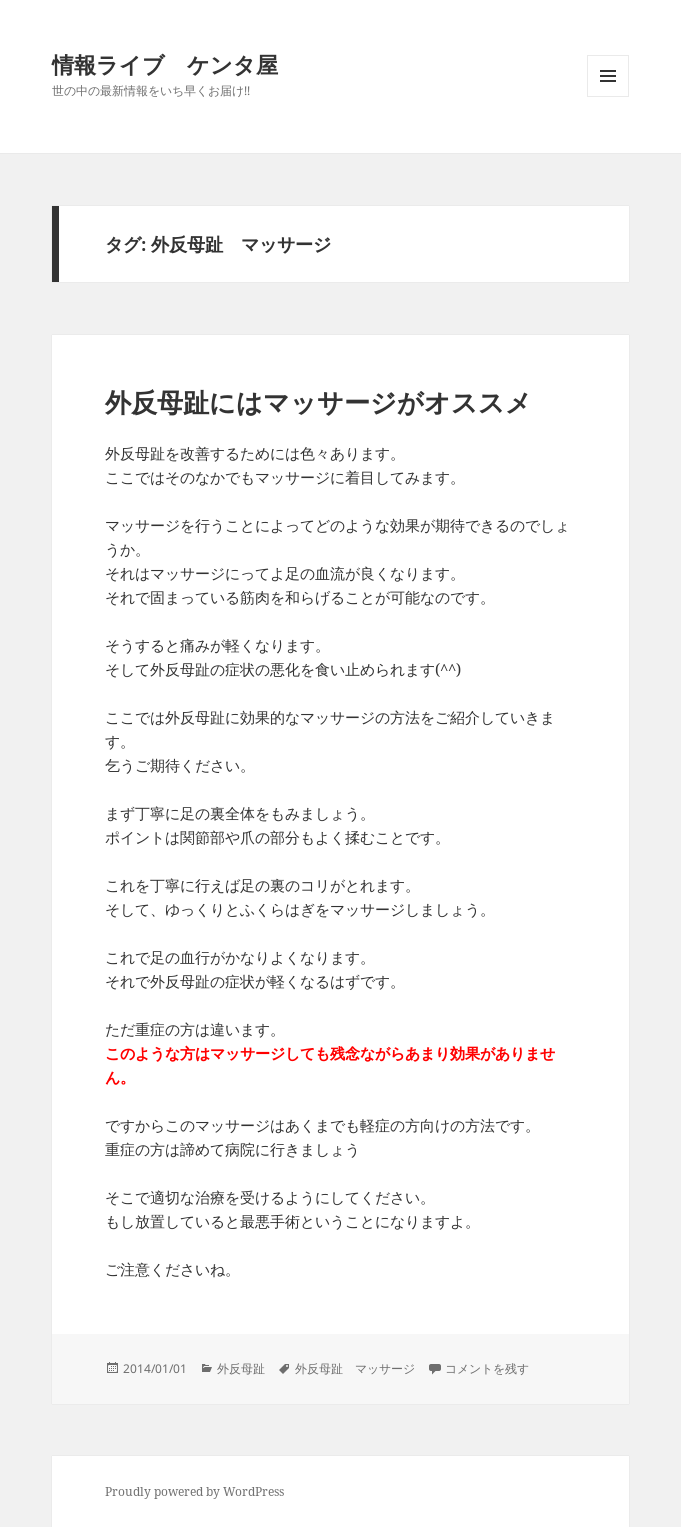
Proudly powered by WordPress (194, 1491)
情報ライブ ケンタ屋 (165, 64)
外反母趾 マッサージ (355, 1368)
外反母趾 (241, 1368)
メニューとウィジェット (608, 96)
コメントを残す (487, 1368)
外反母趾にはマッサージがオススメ (318, 402)
